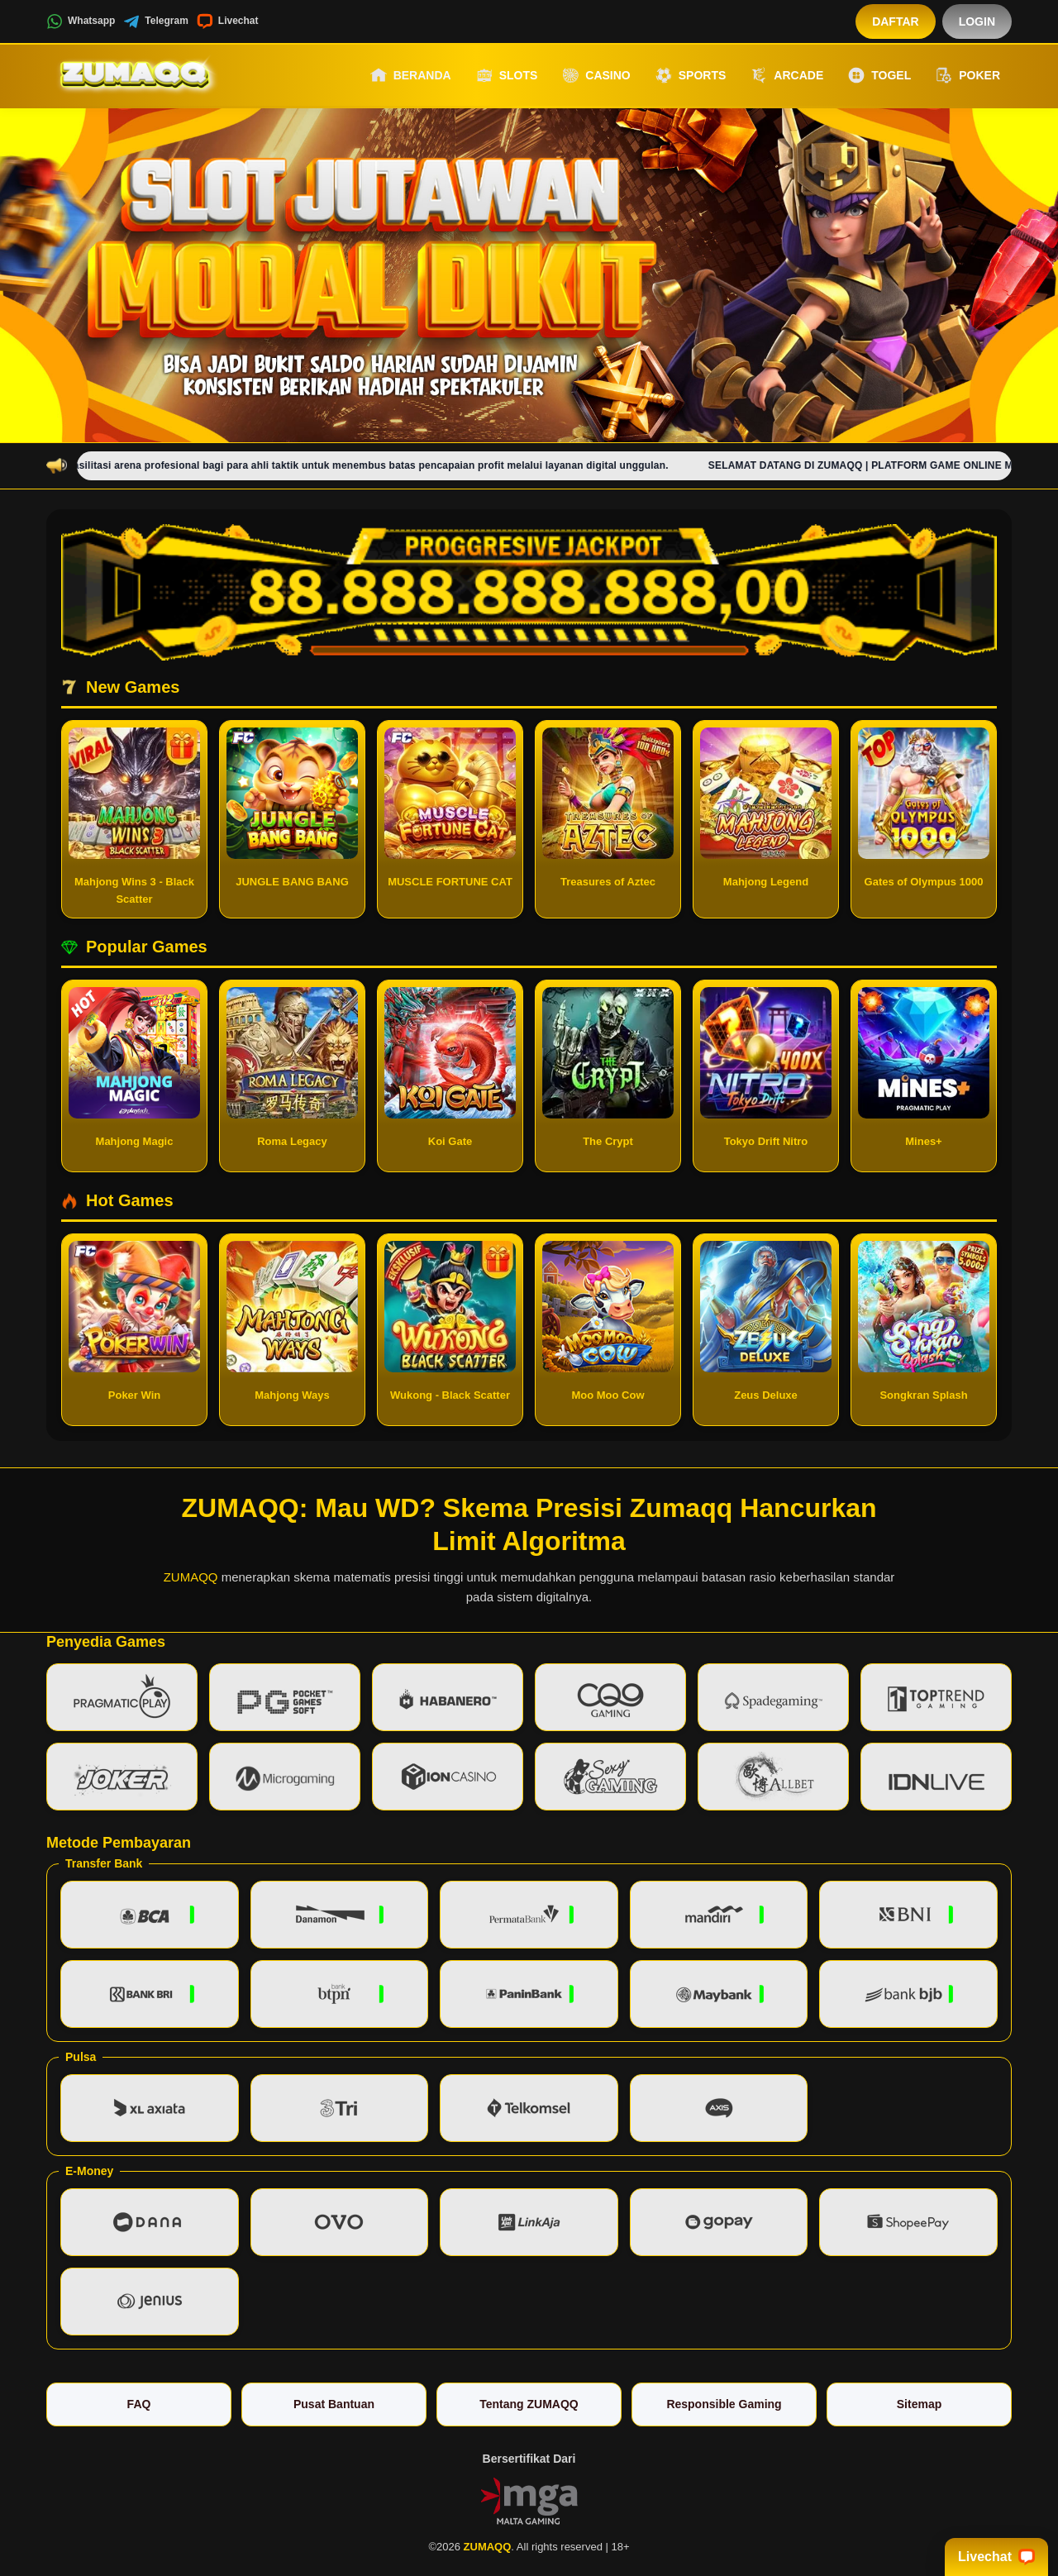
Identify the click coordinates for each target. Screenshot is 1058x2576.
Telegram (155, 21)
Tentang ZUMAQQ (529, 2404)
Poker (968, 75)
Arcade (787, 75)
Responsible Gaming (723, 2404)
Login (977, 21)
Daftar (895, 21)
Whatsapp (80, 21)
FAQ (139, 2404)
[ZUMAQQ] (137, 75)
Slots (507, 75)
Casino (596, 75)
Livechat (228, 21)
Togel (879, 75)
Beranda (410, 75)
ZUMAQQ (191, 1577)
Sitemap (919, 2404)
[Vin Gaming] (529, 2500)
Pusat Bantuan (333, 2404)
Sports (691, 75)
